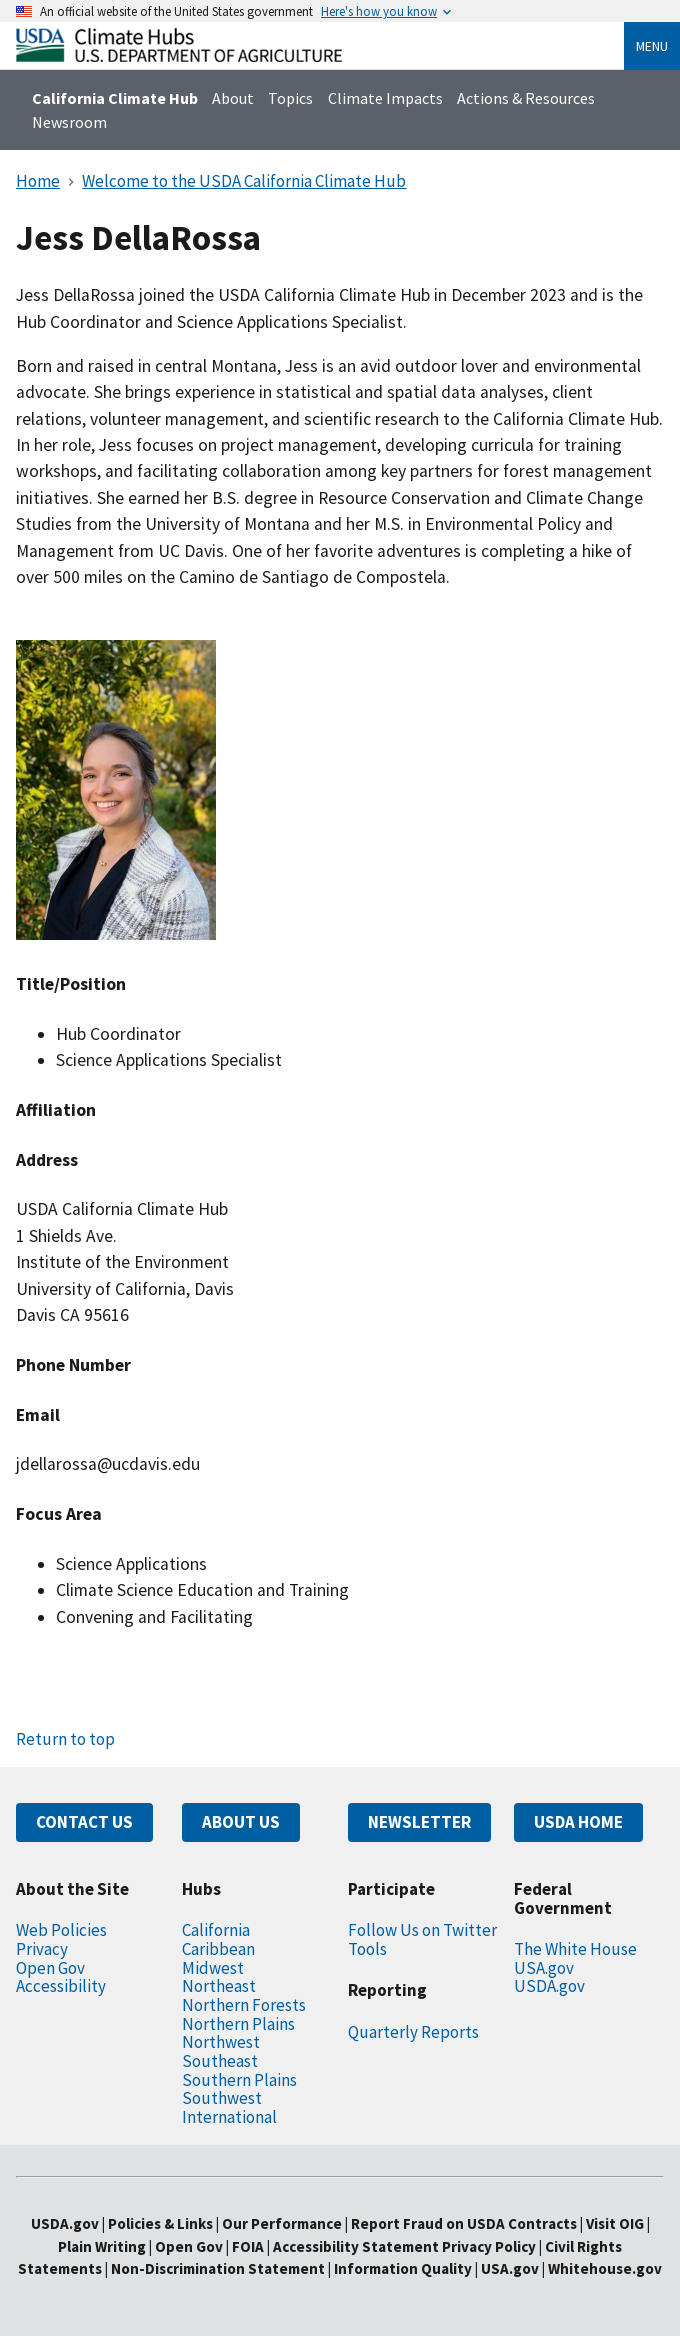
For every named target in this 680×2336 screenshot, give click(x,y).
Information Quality (403, 2268)
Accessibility (61, 1986)
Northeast (219, 1986)
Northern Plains (238, 2024)
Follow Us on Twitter (422, 1930)
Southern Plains (239, 2080)
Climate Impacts (385, 98)
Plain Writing (103, 2246)
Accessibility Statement (356, 2246)
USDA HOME (578, 1822)
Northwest (221, 2042)
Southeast (220, 2061)
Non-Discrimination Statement (218, 2268)
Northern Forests (244, 2005)
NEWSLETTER (419, 1822)
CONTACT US (84, 1822)
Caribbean (218, 1949)
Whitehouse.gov (605, 2268)
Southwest (222, 2098)
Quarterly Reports (413, 2032)
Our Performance (282, 2223)
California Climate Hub (115, 98)
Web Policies (61, 1930)
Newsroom (69, 122)
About (233, 98)
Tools (367, 1949)
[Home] (179, 56)
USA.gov (544, 1968)
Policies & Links (160, 2223)
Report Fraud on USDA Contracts (464, 2223)
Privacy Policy (489, 2246)
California (216, 1930)
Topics (290, 98)
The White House (575, 1949)
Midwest (213, 1968)
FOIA (248, 2246)
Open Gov (50, 1968)
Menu (652, 46)
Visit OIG (615, 2223)
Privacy (42, 1949)
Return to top (65, 1739)
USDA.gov (549, 1986)
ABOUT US (241, 1822)
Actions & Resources (526, 98)
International (229, 2117)
